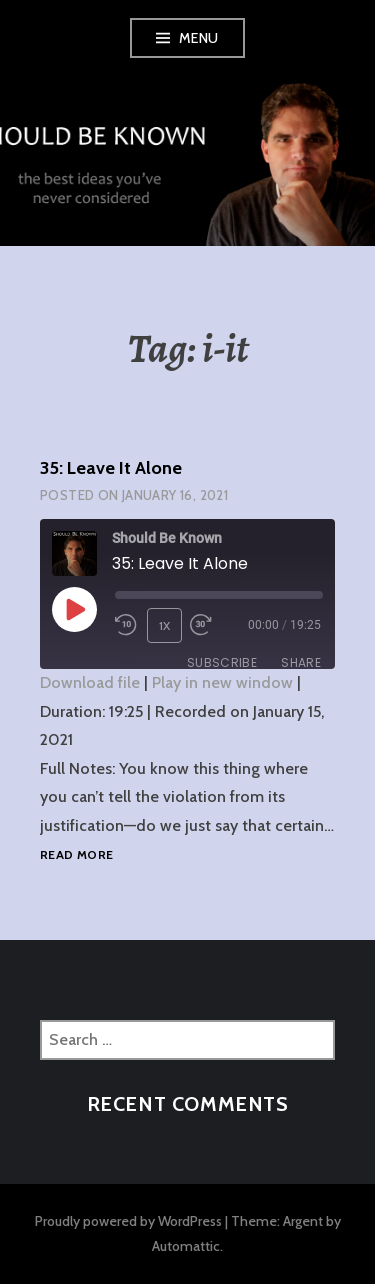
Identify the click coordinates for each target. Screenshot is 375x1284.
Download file (90, 682)
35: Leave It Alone (111, 468)
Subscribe (222, 662)
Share (301, 662)
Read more (76, 855)
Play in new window (222, 682)
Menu (199, 38)
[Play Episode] (74, 609)
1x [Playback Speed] (165, 625)
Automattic (186, 1246)
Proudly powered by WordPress (128, 1221)
